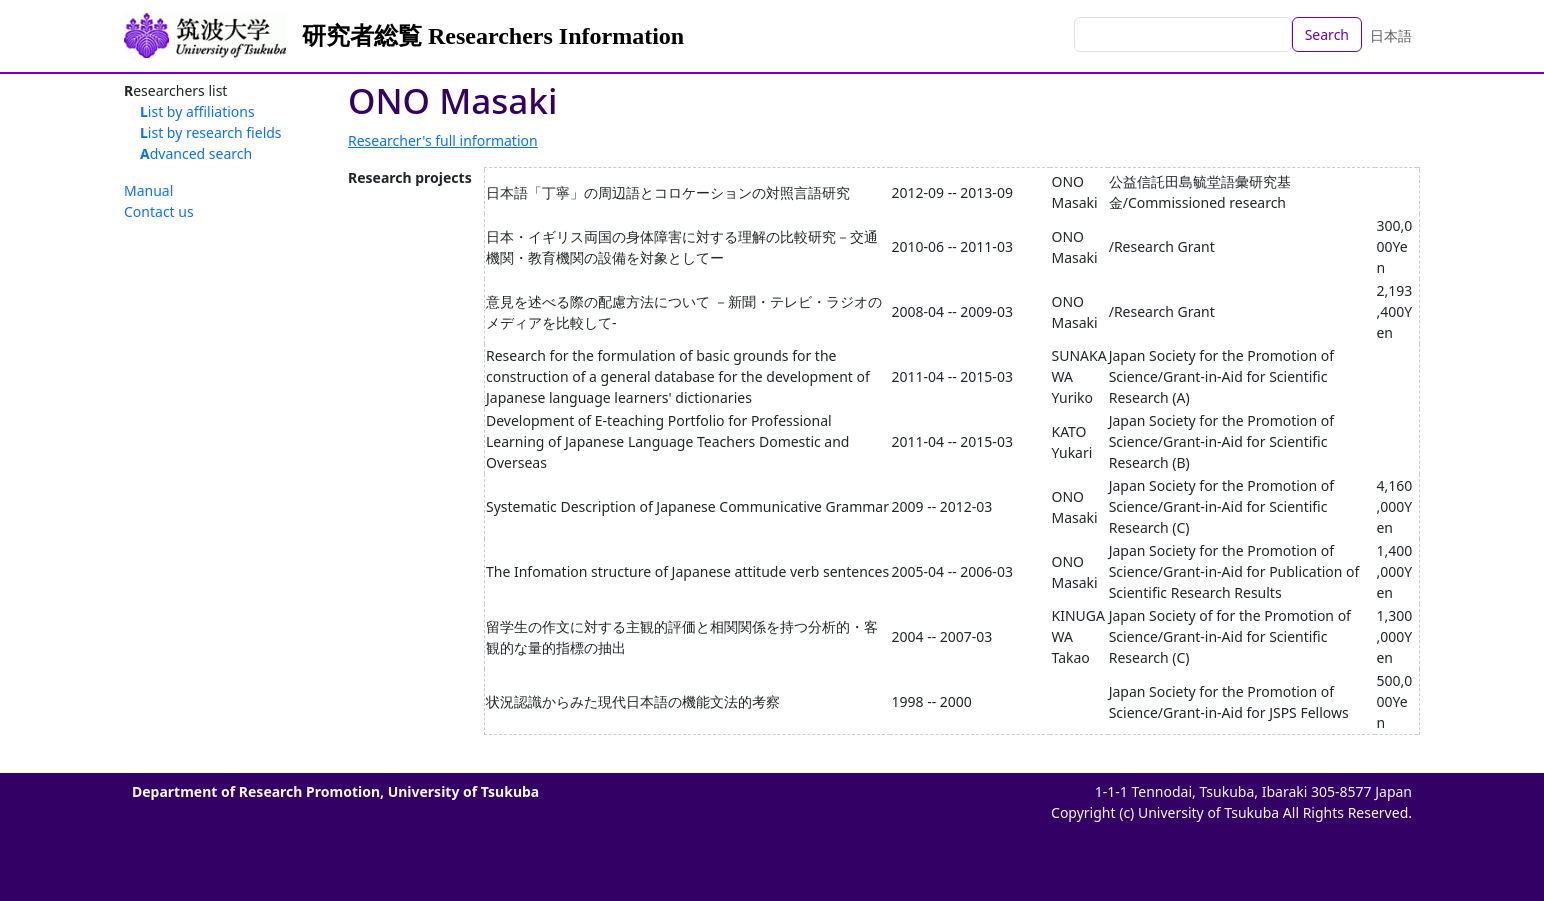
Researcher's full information (443, 140)
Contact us (159, 211)
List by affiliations (197, 111)
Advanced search (196, 153)
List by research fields (211, 132)
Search (1327, 34)
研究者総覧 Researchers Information (493, 36)
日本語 (1391, 35)
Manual (148, 190)
